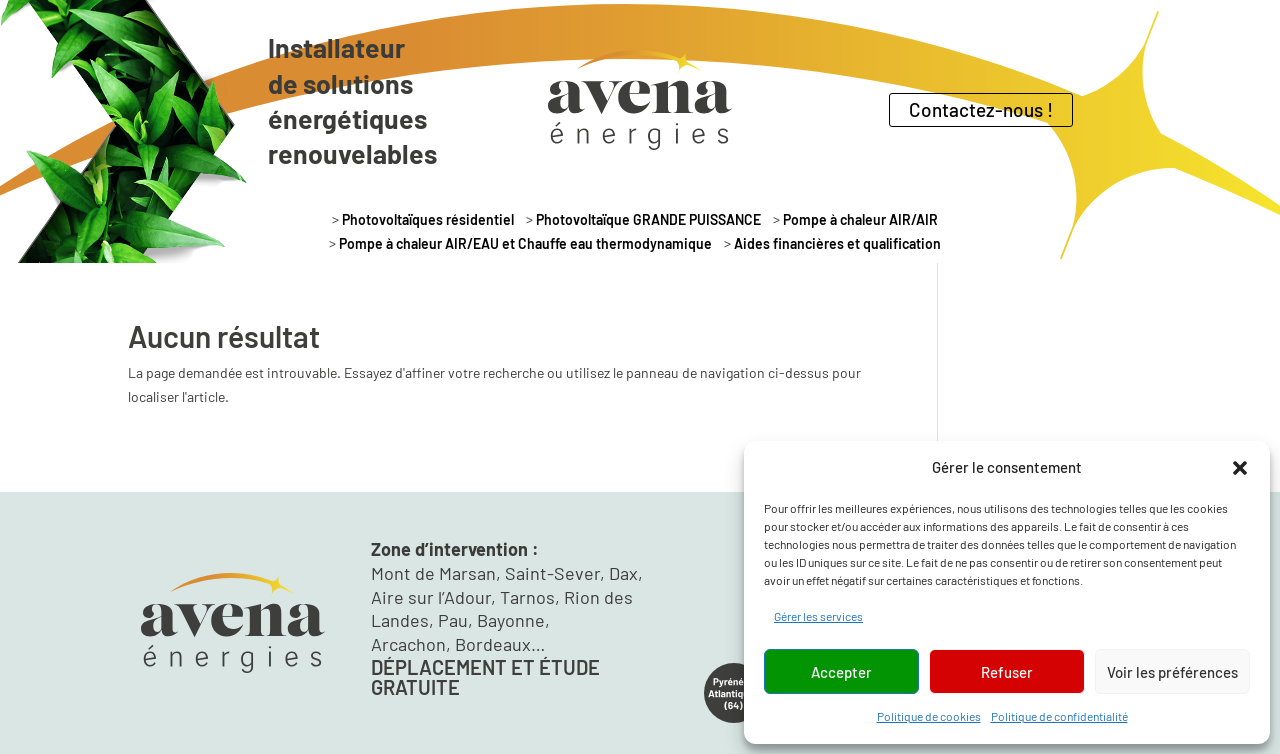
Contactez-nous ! (981, 109)
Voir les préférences (1172, 672)
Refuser (1007, 672)
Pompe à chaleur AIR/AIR (860, 222)
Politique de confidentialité (1059, 716)
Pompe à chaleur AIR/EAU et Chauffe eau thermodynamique (525, 246)
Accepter (841, 672)
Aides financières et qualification (837, 246)
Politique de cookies (929, 716)
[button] (1240, 468)
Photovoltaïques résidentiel (428, 222)
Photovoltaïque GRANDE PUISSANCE (648, 222)
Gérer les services (818, 616)
